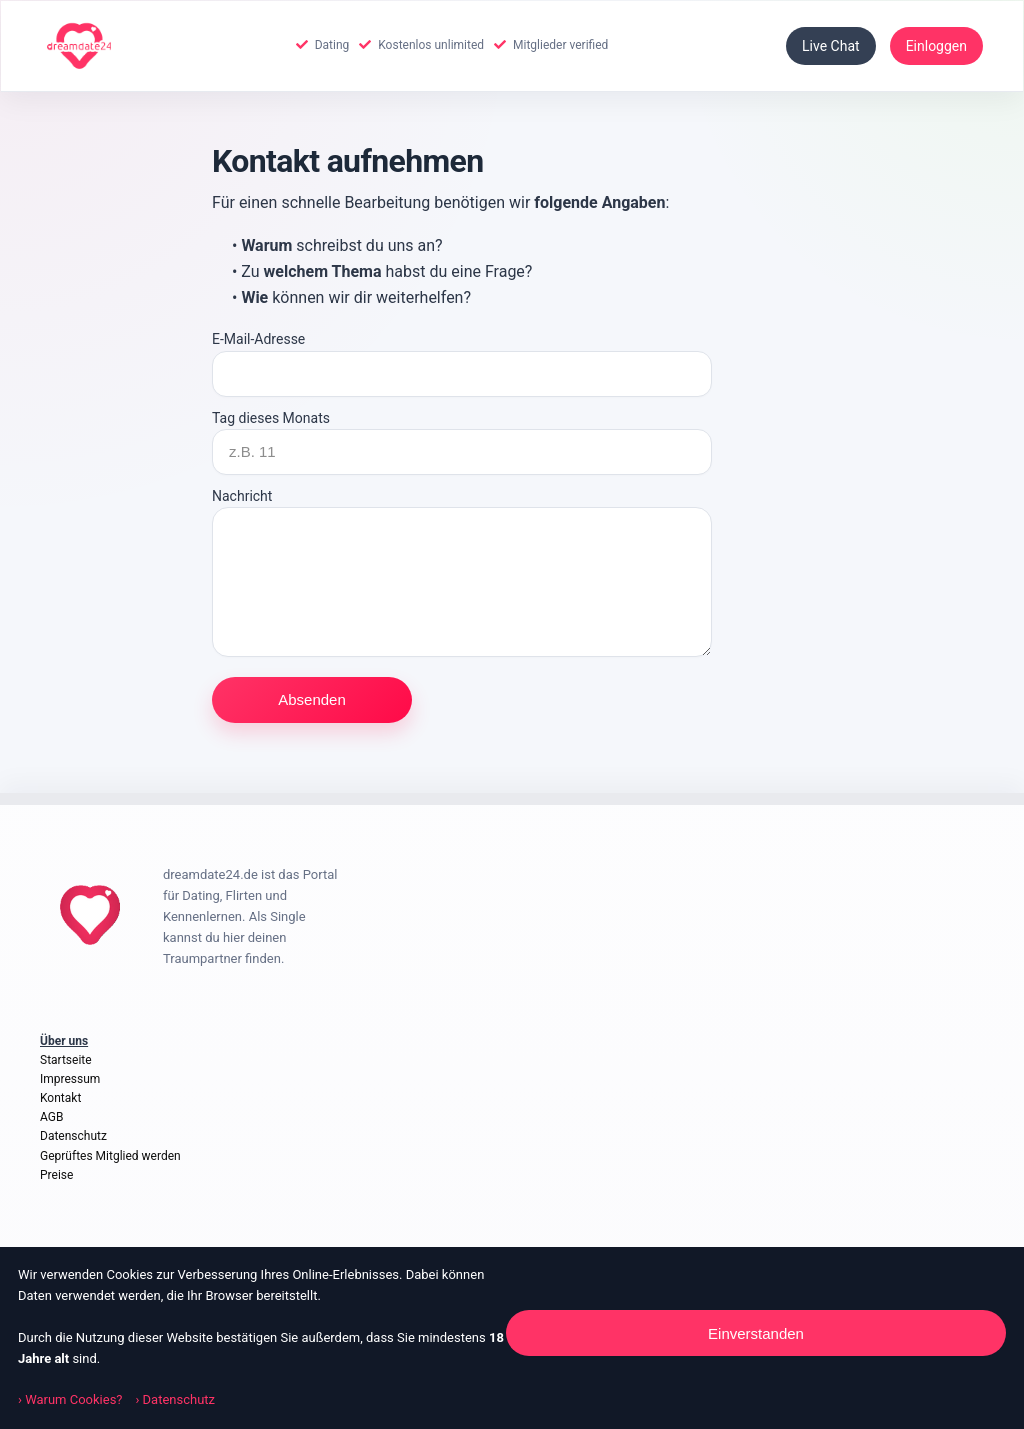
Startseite (66, 1060)
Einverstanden (756, 1333)
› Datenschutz (175, 1399)
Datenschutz (73, 1136)
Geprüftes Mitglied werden (110, 1156)
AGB (51, 1117)
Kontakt (60, 1098)
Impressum (70, 1079)
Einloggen (936, 46)
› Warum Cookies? (72, 1399)
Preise (56, 1175)
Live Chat (831, 46)
